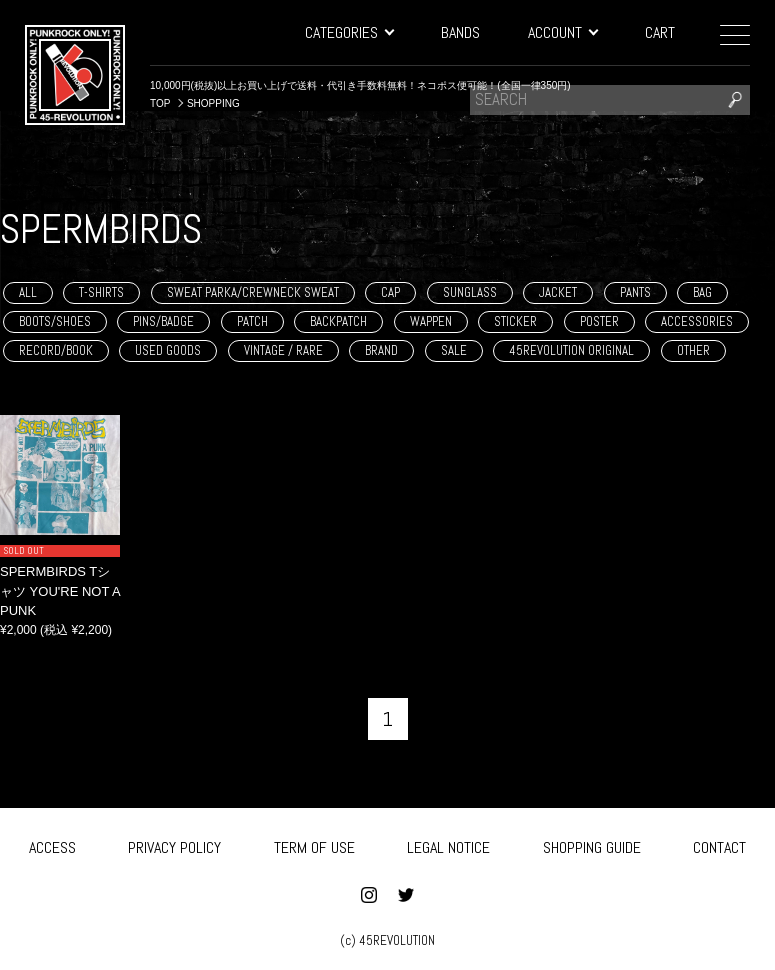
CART (660, 32)
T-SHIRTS (101, 292)
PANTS (635, 292)
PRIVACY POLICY (174, 844)
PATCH (252, 321)
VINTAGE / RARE (283, 350)
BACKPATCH (338, 321)
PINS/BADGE (163, 321)
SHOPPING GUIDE (592, 844)
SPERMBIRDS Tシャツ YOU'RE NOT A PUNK (60, 591)
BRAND (381, 350)
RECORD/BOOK (56, 350)
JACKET (558, 292)
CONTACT (719, 844)
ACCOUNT (562, 32)
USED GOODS (168, 350)
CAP (390, 292)
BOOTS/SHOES (55, 321)
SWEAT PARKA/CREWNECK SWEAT (253, 292)
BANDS (460, 32)
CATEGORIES (349, 32)
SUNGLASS (470, 292)
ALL (28, 292)
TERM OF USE (314, 844)
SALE (454, 350)
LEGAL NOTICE (448, 844)
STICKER (515, 321)
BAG (702, 292)
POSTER (599, 321)
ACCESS (52, 844)
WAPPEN (431, 321)
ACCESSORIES (697, 321)
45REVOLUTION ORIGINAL (571, 350)
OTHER (693, 350)
